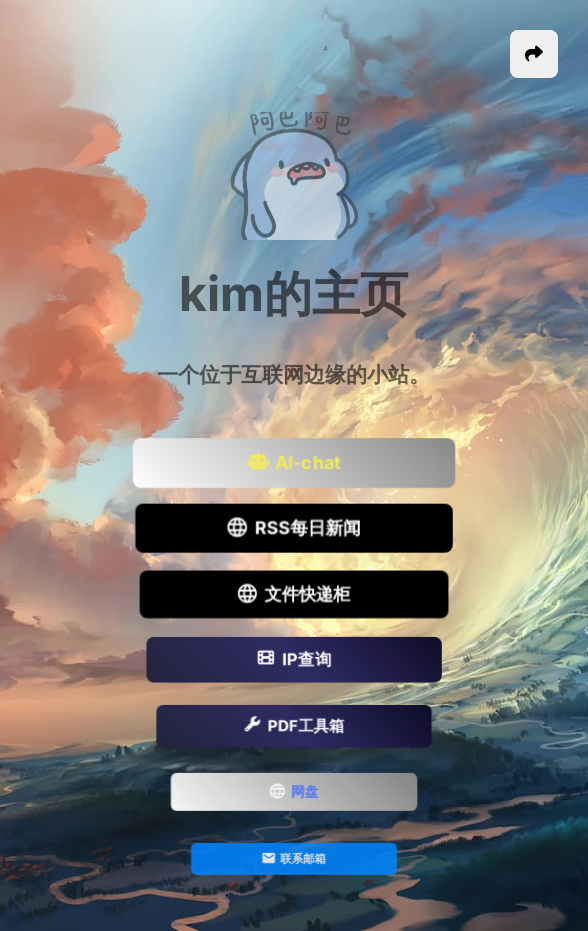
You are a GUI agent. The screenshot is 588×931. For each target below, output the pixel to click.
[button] (534, 54)
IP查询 (293, 661)
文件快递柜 (294, 595)
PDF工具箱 (294, 727)
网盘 (294, 793)
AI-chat (294, 463)
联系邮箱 (294, 859)
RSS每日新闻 (294, 529)
